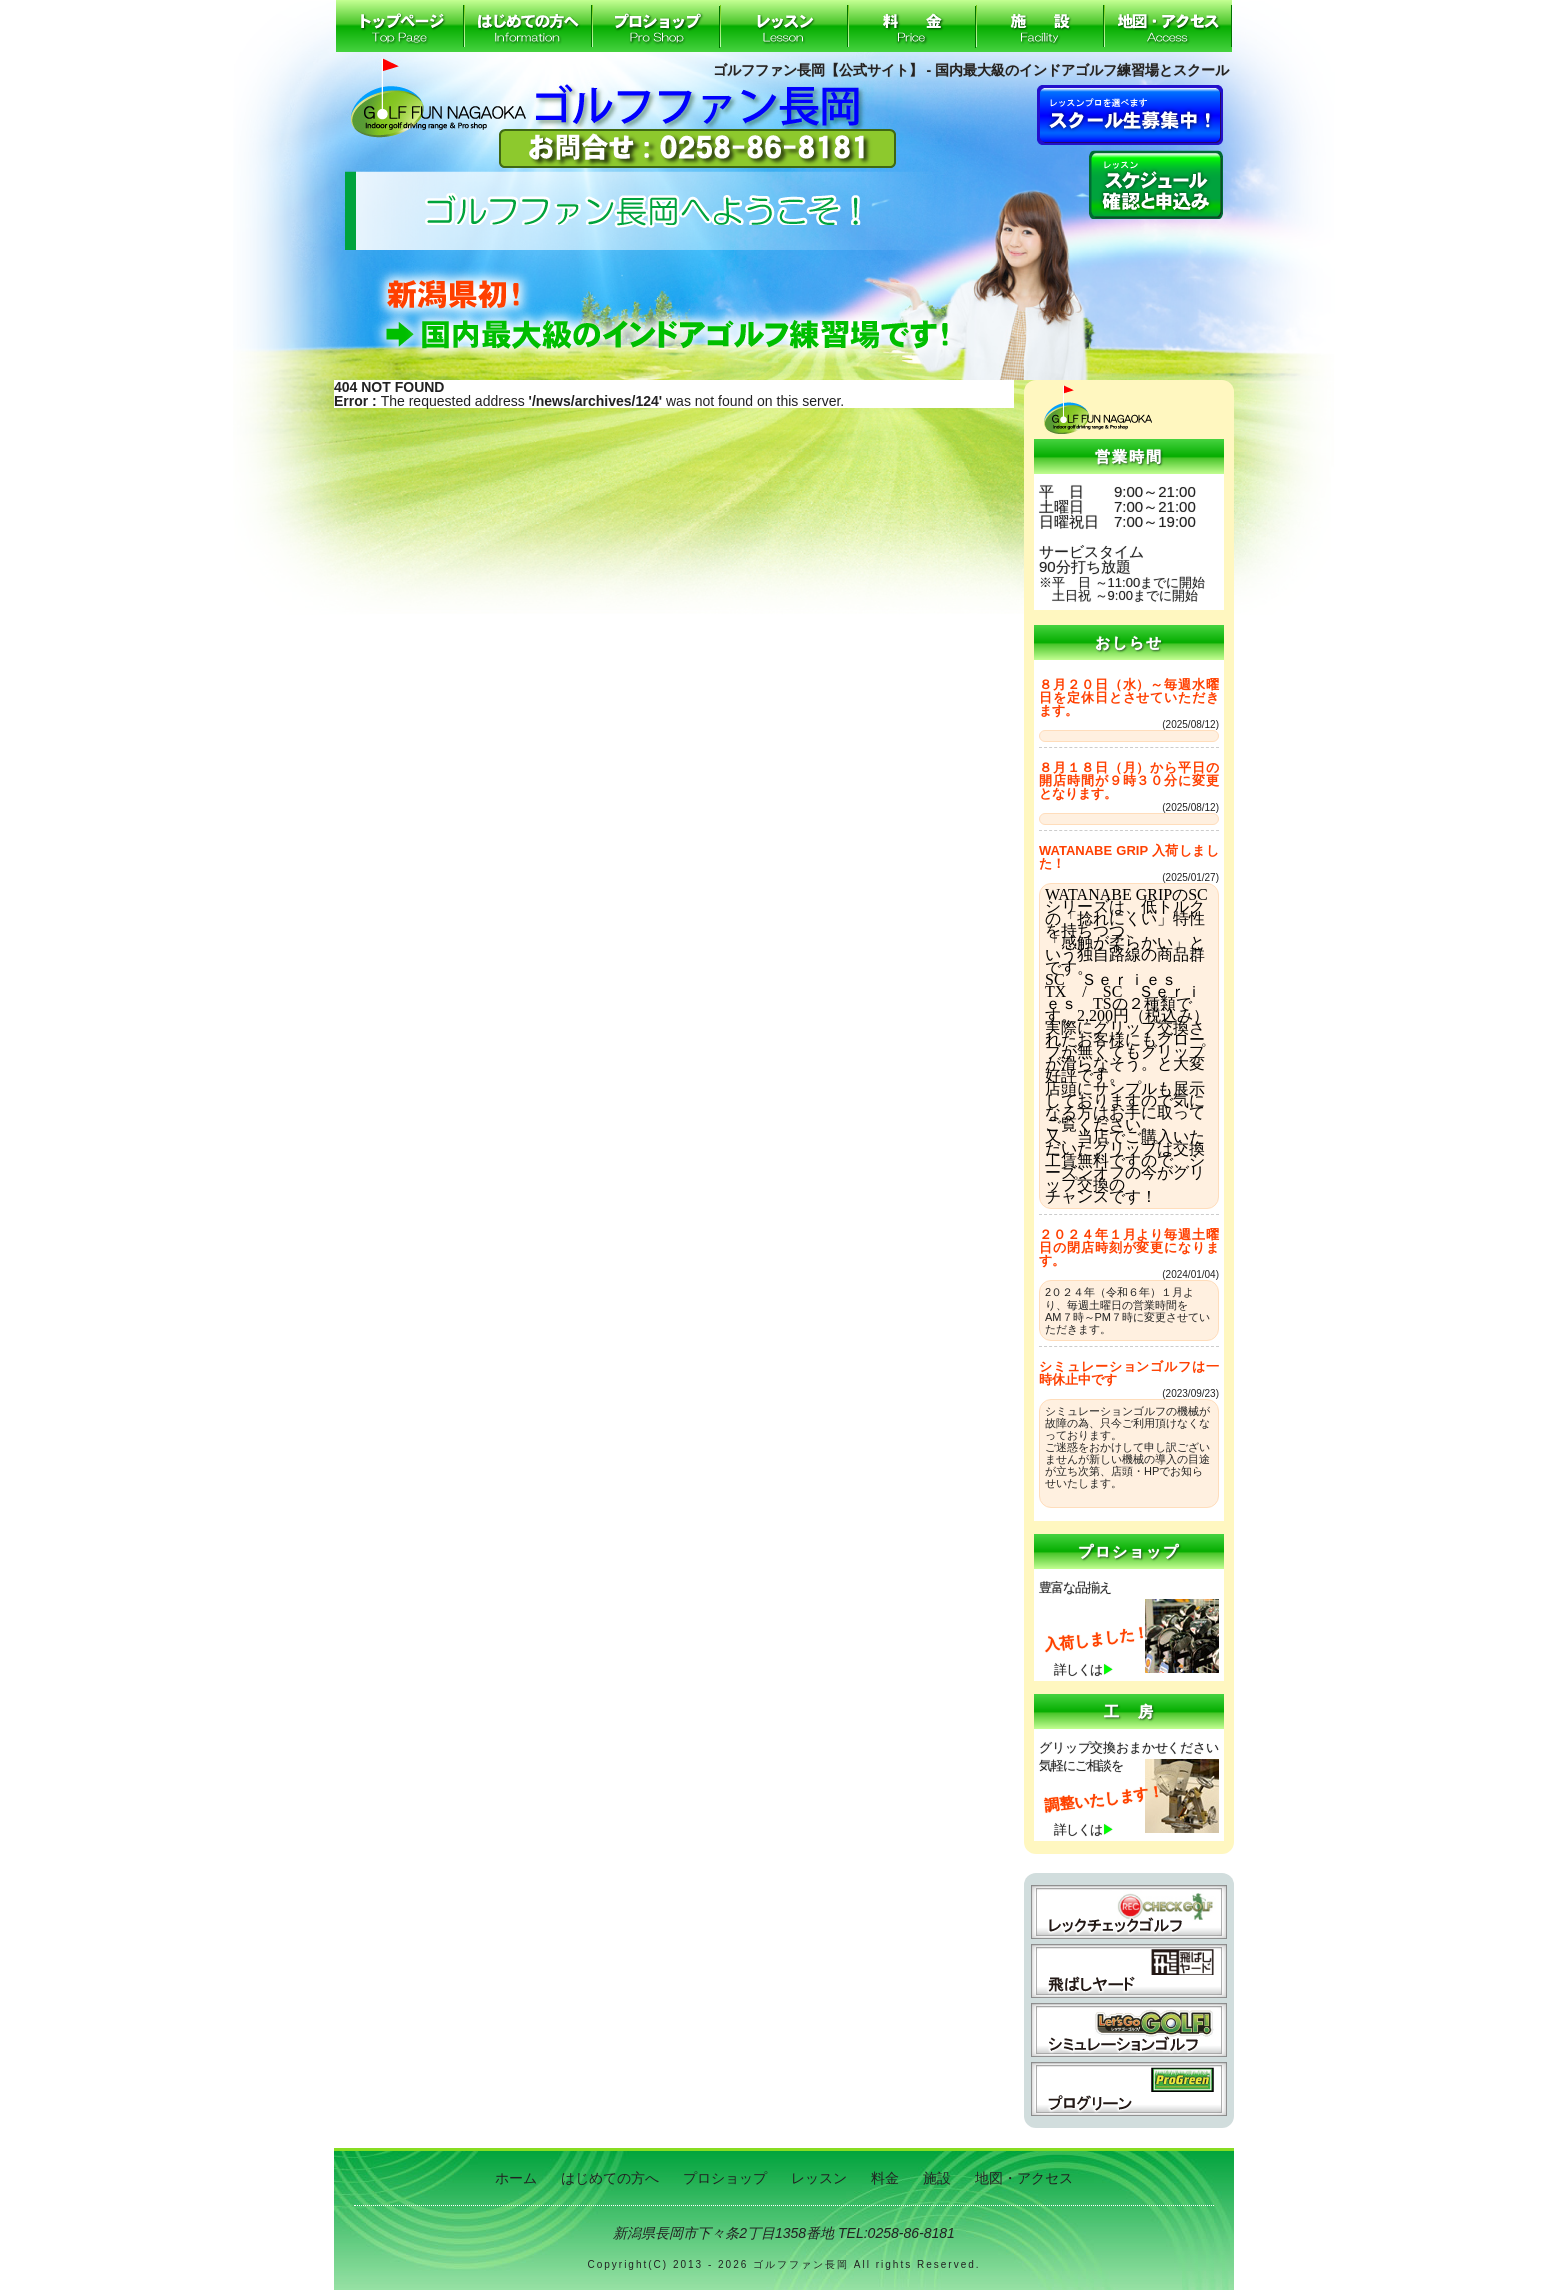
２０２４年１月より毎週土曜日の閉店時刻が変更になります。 (1129, 1247)
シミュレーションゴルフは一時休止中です (1129, 1373)
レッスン (784, 26)
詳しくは (1084, 1669)
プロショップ (656, 26)
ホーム (400, 26)
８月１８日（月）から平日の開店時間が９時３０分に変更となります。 (1129, 780)
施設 (1040, 26)
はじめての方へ (528, 26)
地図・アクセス (1168, 26)
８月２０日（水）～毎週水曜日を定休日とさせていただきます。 (1129, 697)
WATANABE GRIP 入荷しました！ (1129, 857)
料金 (912, 26)
